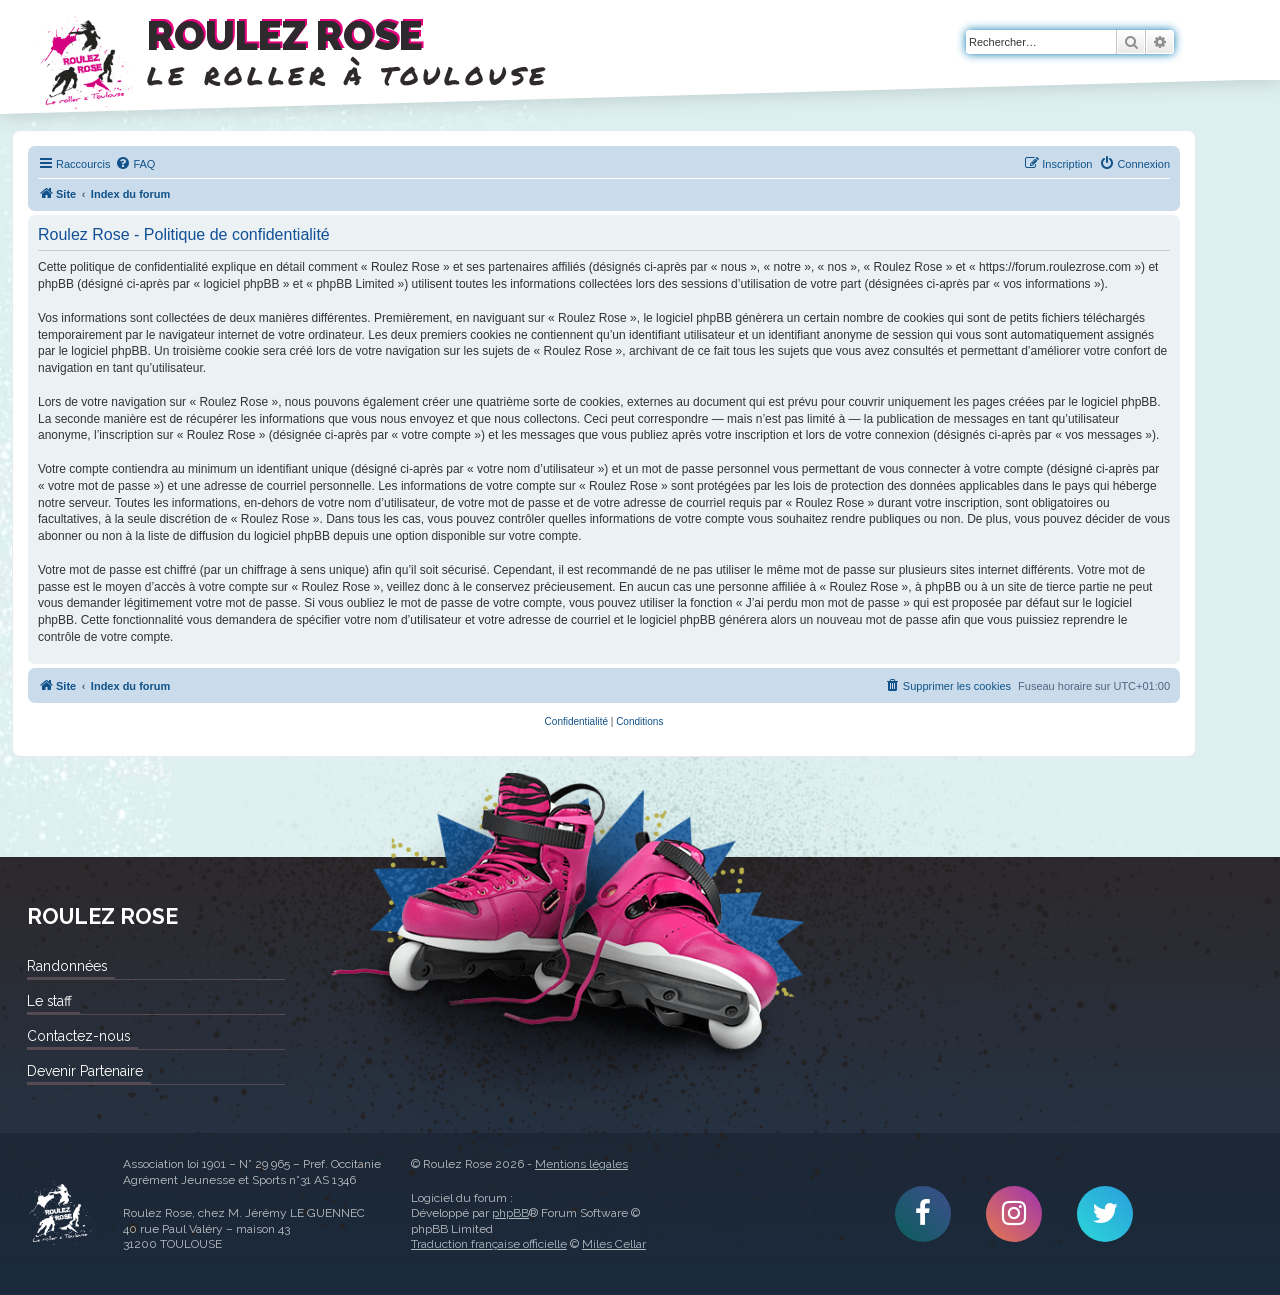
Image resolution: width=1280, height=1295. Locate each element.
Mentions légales (581, 1164)
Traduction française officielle (489, 1244)
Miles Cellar (614, 1244)
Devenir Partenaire (85, 1071)
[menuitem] (135, 164)
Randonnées (67, 966)
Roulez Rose (60, 1214)
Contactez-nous (78, 1036)
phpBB (510, 1213)
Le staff (49, 1001)
